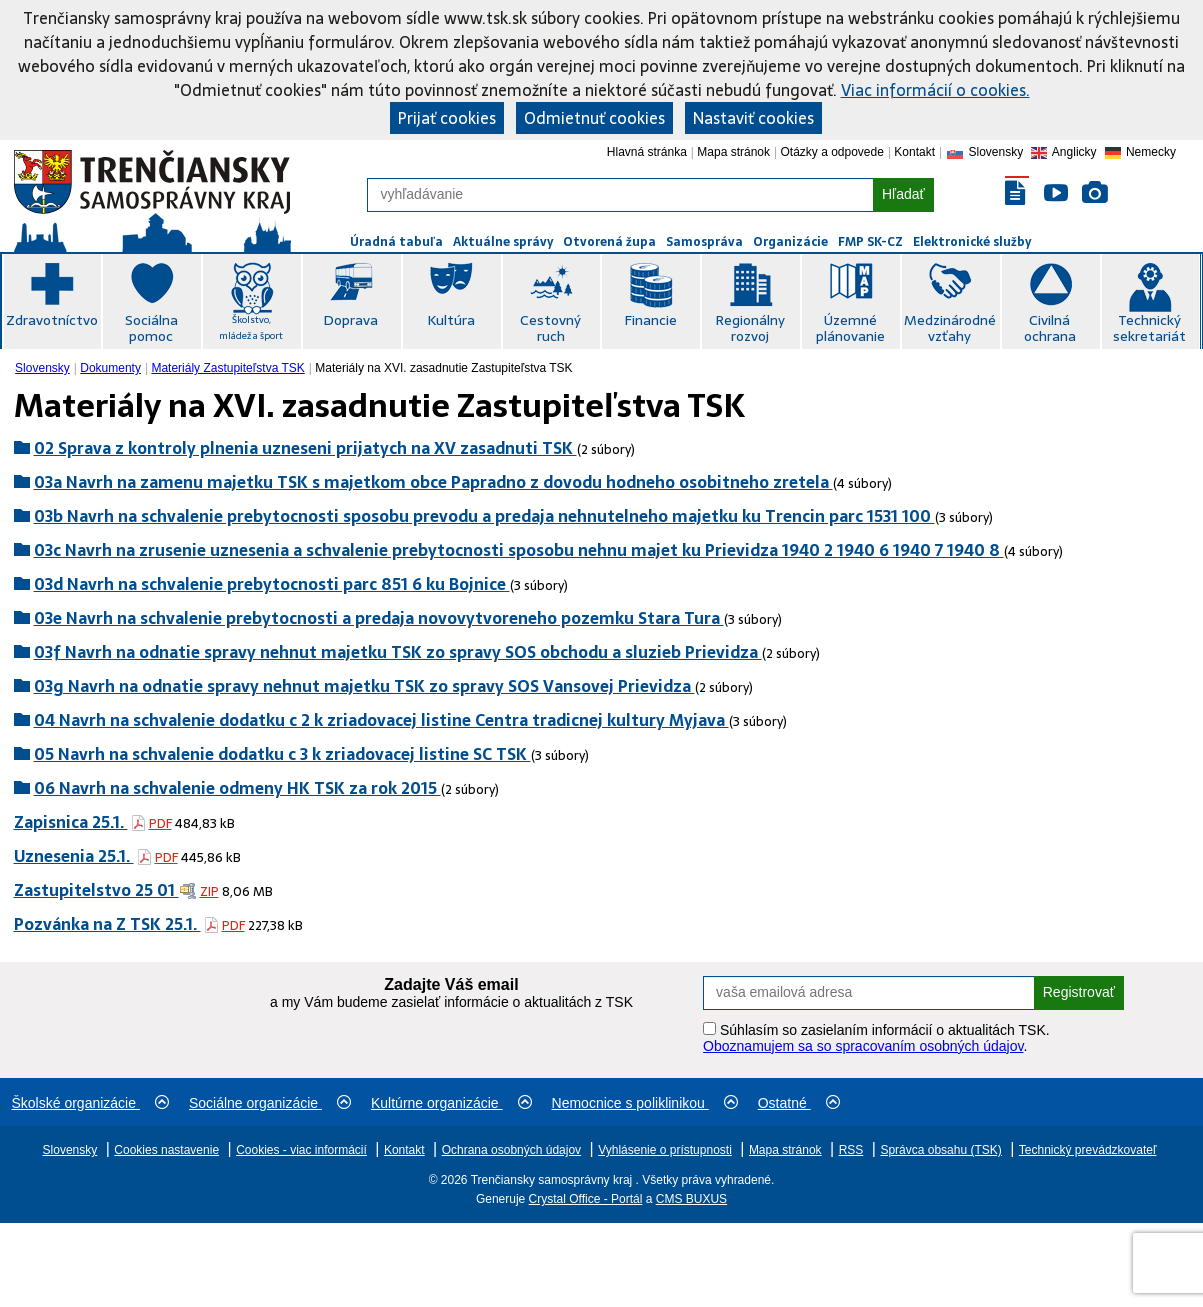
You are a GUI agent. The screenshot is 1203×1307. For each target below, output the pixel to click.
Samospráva (704, 242)
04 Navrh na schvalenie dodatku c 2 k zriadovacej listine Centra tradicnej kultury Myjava (381, 720)
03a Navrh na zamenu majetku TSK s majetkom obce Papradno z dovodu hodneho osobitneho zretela (433, 482)
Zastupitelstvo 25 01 (96, 890)
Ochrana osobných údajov (511, 1150)
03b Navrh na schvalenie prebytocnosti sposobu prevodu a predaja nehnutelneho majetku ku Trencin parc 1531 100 (484, 516)
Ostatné (799, 1103)
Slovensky (42, 368)
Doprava (350, 320)
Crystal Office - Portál (586, 1199)
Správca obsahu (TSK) (940, 1150)
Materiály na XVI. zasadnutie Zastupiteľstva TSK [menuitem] (443, 368)
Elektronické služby (972, 242)
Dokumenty (110, 368)
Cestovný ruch (550, 328)
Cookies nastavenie (166, 1150)
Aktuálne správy (503, 242)
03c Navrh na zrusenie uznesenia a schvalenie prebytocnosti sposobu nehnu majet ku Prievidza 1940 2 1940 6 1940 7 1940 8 (519, 550)
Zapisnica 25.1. (71, 822)
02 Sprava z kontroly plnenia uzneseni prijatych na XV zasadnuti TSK (305, 448)
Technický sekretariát (1149, 328)
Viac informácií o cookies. (935, 90)
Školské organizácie (90, 1103)
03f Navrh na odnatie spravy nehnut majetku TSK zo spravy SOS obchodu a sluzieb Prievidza (398, 652)
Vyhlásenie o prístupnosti (665, 1150)
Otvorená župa (609, 242)
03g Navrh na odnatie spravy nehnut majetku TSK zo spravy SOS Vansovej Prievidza (364, 686)
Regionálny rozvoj (750, 328)
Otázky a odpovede (831, 152)
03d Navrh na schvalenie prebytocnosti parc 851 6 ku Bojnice (272, 584)
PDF (160, 823)
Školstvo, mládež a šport (251, 327)
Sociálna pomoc (151, 328)
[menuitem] (44, 368)
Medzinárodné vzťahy (950, 328)
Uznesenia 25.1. (74, 856)
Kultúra (451, 320)
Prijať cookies (447, 118)
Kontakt (914, 152)
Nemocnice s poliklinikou (645, 1103)
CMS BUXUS (691, 1199)
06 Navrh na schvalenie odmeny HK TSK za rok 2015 (237, 788)
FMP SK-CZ (870, 242)
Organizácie (790, 242)
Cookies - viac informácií (301, 1150)
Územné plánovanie (850, 328)
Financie (650, 320)
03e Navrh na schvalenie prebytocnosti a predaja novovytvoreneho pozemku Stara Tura (379, 618)
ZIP (209, 891)
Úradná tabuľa (396, 242)
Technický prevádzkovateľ (1088, 1150)
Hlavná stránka (647, 152)
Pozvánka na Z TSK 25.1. (107, 924)
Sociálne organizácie (270, 1103)
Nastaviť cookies (753, 118)
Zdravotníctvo (52, 320)
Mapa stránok (733, 152)
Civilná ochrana (1050, 328)
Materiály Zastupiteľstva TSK (227, 368)
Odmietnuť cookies (594, 118)
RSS (851, 1150)
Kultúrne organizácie (451, 1103)
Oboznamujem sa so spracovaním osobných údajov (863, 1046)
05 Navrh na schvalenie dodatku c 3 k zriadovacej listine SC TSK (282, 754)
